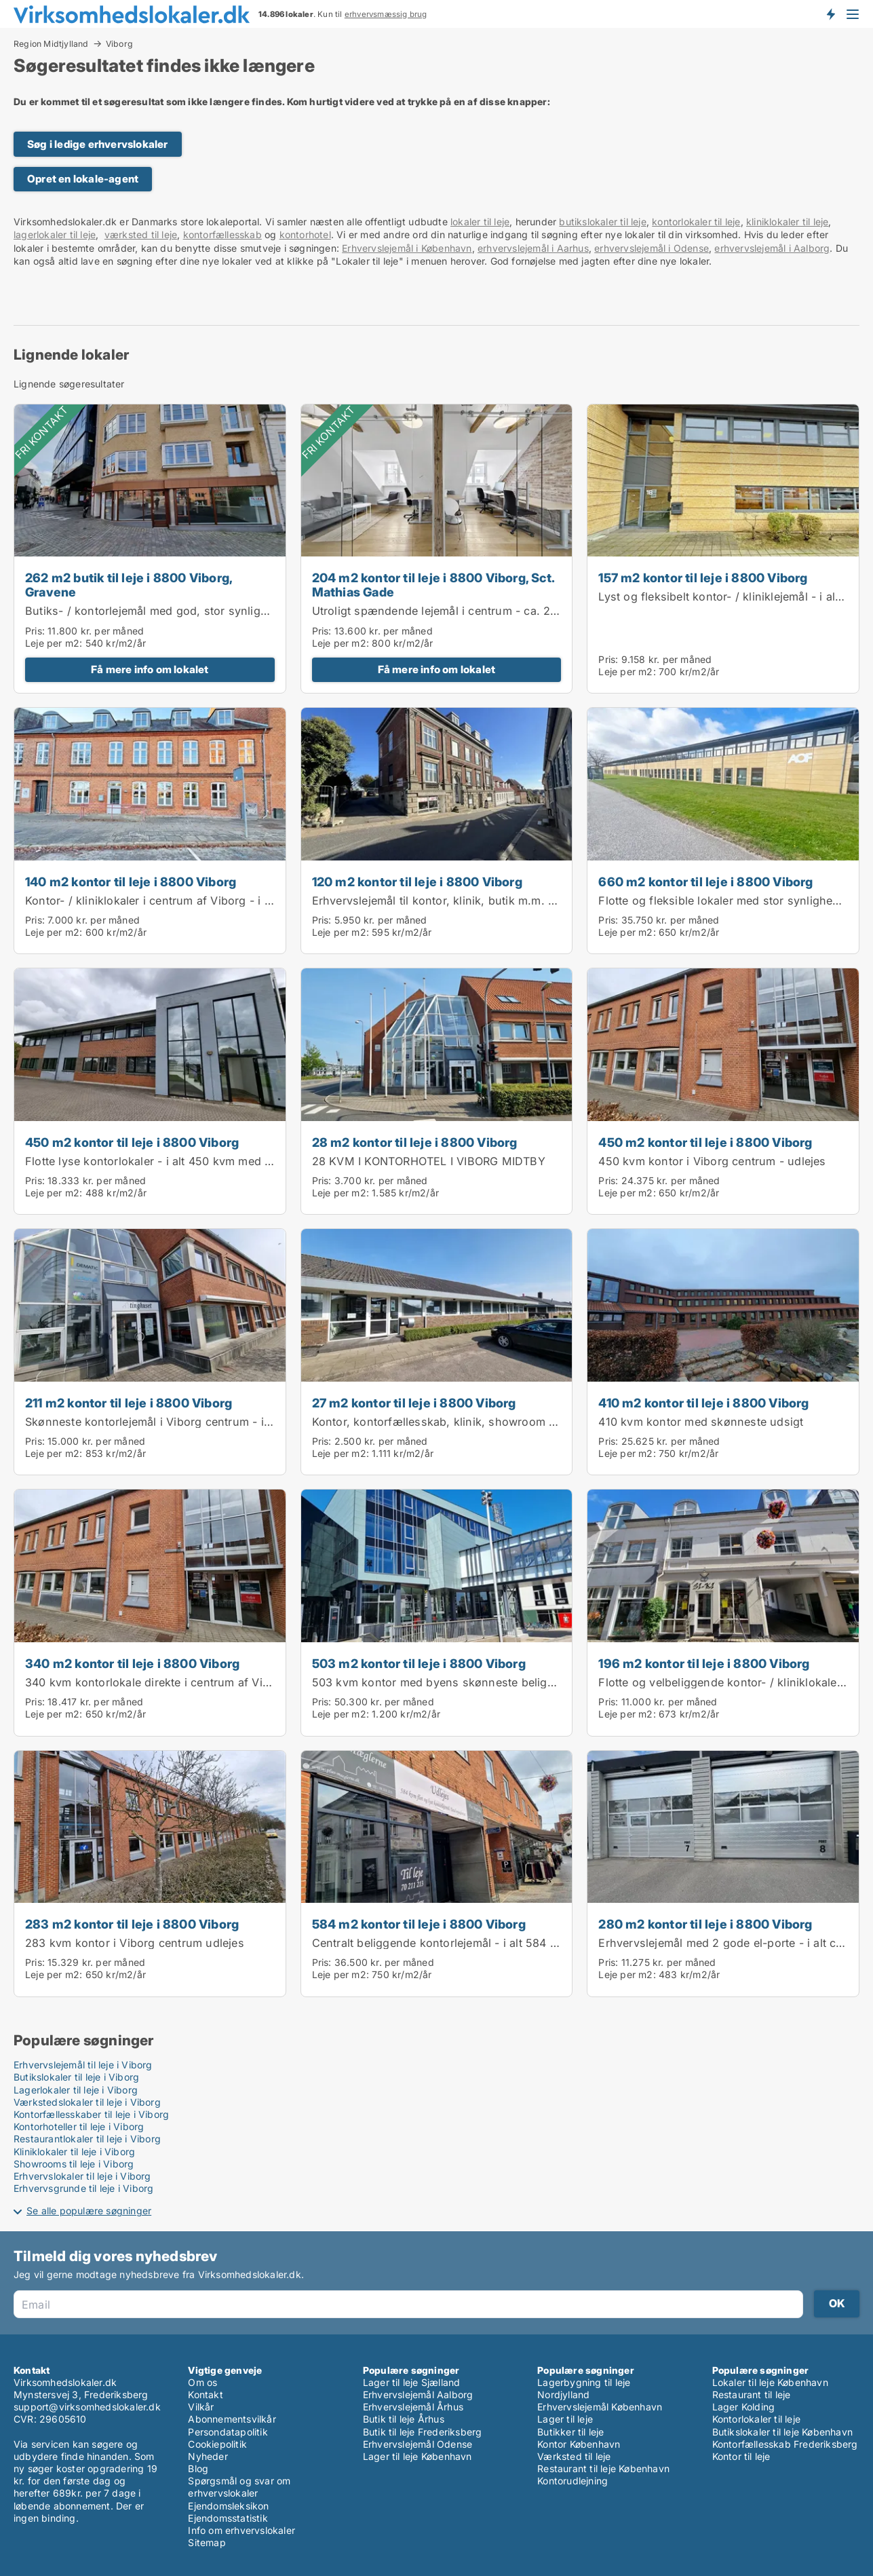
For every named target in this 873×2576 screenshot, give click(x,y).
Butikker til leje (570, 2432)
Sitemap (206, 2542)
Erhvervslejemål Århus (413, 2406)
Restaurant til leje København (603, 2468)
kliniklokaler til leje (787, 221)
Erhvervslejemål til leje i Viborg (83, 2064)
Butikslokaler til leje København (782, 2432)
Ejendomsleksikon (228, 2506)
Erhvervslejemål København (599, 2406)
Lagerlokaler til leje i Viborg (76, 2090)
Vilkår (201, 2406)
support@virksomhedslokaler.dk (87, 2406)
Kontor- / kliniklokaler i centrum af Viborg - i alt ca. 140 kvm (185, 900)
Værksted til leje (573, 2456)
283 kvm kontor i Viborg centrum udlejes (134, 1943)
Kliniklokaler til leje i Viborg (74, 2151)
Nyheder (207, 2456)
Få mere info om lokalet (150, 669)
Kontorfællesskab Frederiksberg (785, 2444)
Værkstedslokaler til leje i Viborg (87, 2102)
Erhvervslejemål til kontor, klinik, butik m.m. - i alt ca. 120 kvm (477, 900)
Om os (202, 2382)
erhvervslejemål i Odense (651, 248)
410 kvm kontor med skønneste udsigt (700, 1421)
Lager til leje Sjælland (412, 2382)
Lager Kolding (743, 2406)
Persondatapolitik (227, 2432)
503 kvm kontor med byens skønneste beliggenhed (449, 1682)
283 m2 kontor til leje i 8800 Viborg (132, 1923)
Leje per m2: (53, 643)
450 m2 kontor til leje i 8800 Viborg (132, 1142)
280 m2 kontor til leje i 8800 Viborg (705, 1923)
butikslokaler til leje (602, 221)
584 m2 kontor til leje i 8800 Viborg (419, 1923)
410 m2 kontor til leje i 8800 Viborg (703, 1402)
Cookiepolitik (217, 2444)
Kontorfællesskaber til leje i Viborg (91, 2114)
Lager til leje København (417, 2456)
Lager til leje (565, 2419)
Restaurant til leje (751, 2394)
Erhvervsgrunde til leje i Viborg (83, 2188)
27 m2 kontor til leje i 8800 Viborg (414, 1402)
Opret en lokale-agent (82, 178)
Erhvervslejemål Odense (417, 2444)
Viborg (119, 44)
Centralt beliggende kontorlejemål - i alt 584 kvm (442, 1943)
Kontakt (205, 2394)
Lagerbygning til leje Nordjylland (583, 2388)
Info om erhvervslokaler (241, 2530)
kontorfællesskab (222, 234)
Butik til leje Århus (403, 2419)
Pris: (36, 631)
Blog (198, 2468)
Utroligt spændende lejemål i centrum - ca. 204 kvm (451, 611)
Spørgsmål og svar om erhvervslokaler (239, 2487)
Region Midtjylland (51, 43)
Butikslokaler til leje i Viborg (76, 2077)
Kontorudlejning (572, 2480)
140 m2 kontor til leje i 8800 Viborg (130, 881)
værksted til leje (140, 234)
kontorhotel (305, 234)
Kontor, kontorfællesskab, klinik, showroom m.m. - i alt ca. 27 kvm (490, 1421)
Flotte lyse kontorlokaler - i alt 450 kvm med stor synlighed (183, 1161)
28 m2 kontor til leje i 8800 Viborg (415, 1142)
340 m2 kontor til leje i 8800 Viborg (132, 1663)
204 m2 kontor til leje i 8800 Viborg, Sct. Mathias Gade (433, 584)
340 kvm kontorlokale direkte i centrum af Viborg (156, 1682)
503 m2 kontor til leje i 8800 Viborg (419, 1663)
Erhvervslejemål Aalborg (418, 2394)
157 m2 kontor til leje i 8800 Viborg (702, 577)
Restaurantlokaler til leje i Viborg (87, 2138)
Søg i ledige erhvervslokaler (97, 144)
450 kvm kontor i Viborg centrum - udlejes (712, 1161)
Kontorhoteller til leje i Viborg (79, 2126)
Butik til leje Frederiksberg (422, 2432)
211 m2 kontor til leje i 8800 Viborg (128, 1402)
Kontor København (578, 2444)
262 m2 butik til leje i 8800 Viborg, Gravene (128, 584)
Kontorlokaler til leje (756, 2419)
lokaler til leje (479, 221)
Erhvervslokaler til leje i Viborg (82, 2176)
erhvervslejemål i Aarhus (533, 248)
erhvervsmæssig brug (386, 14)
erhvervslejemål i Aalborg (772, 248)
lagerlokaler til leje (55, 234)
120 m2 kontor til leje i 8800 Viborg (417, 881)
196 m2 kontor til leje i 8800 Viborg (703, 1663)
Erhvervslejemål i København (406, 248)
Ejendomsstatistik (227, 2518)
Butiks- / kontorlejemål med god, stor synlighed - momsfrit (182, 611)
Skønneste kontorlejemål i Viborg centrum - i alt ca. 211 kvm (185, 1421)
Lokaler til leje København (770, 2382)
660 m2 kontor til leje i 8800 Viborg (705, 881)
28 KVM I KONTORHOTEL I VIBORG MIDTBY (428, 1161)
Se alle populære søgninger (88, 2210)
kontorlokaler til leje (696, 221)
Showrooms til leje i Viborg (74, 2164)
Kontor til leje (741, 2456)
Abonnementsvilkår (231, 2419)
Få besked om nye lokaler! (830, 13)
